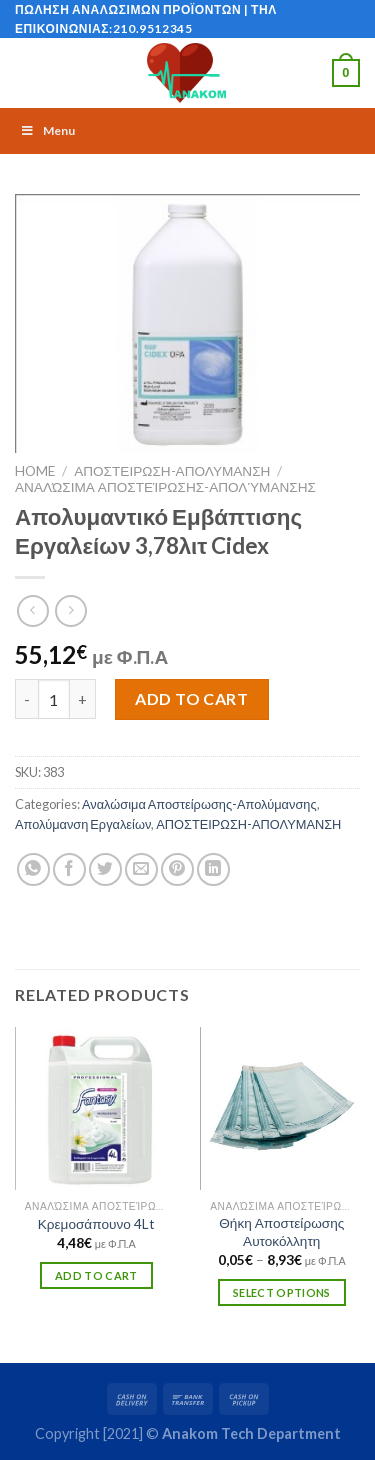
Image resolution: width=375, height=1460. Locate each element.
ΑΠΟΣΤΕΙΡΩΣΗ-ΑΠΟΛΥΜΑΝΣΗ (172, 471)
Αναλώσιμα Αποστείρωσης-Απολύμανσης (165, 487)
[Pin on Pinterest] (177, 869)
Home (35, 471)
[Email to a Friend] (141, 869)
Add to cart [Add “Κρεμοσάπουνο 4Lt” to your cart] (96, 1275)
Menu (47, 130)
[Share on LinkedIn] (213, 869)
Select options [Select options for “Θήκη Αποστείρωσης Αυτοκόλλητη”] (282, 1292)
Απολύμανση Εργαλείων (83, 824)
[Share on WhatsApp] (33, 869)
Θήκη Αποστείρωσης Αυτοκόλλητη (281, 1232)
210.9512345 (153, 28)
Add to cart (191, 698)
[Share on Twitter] (105, 869)
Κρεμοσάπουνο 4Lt (96, 1224)
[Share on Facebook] (69, 869)
